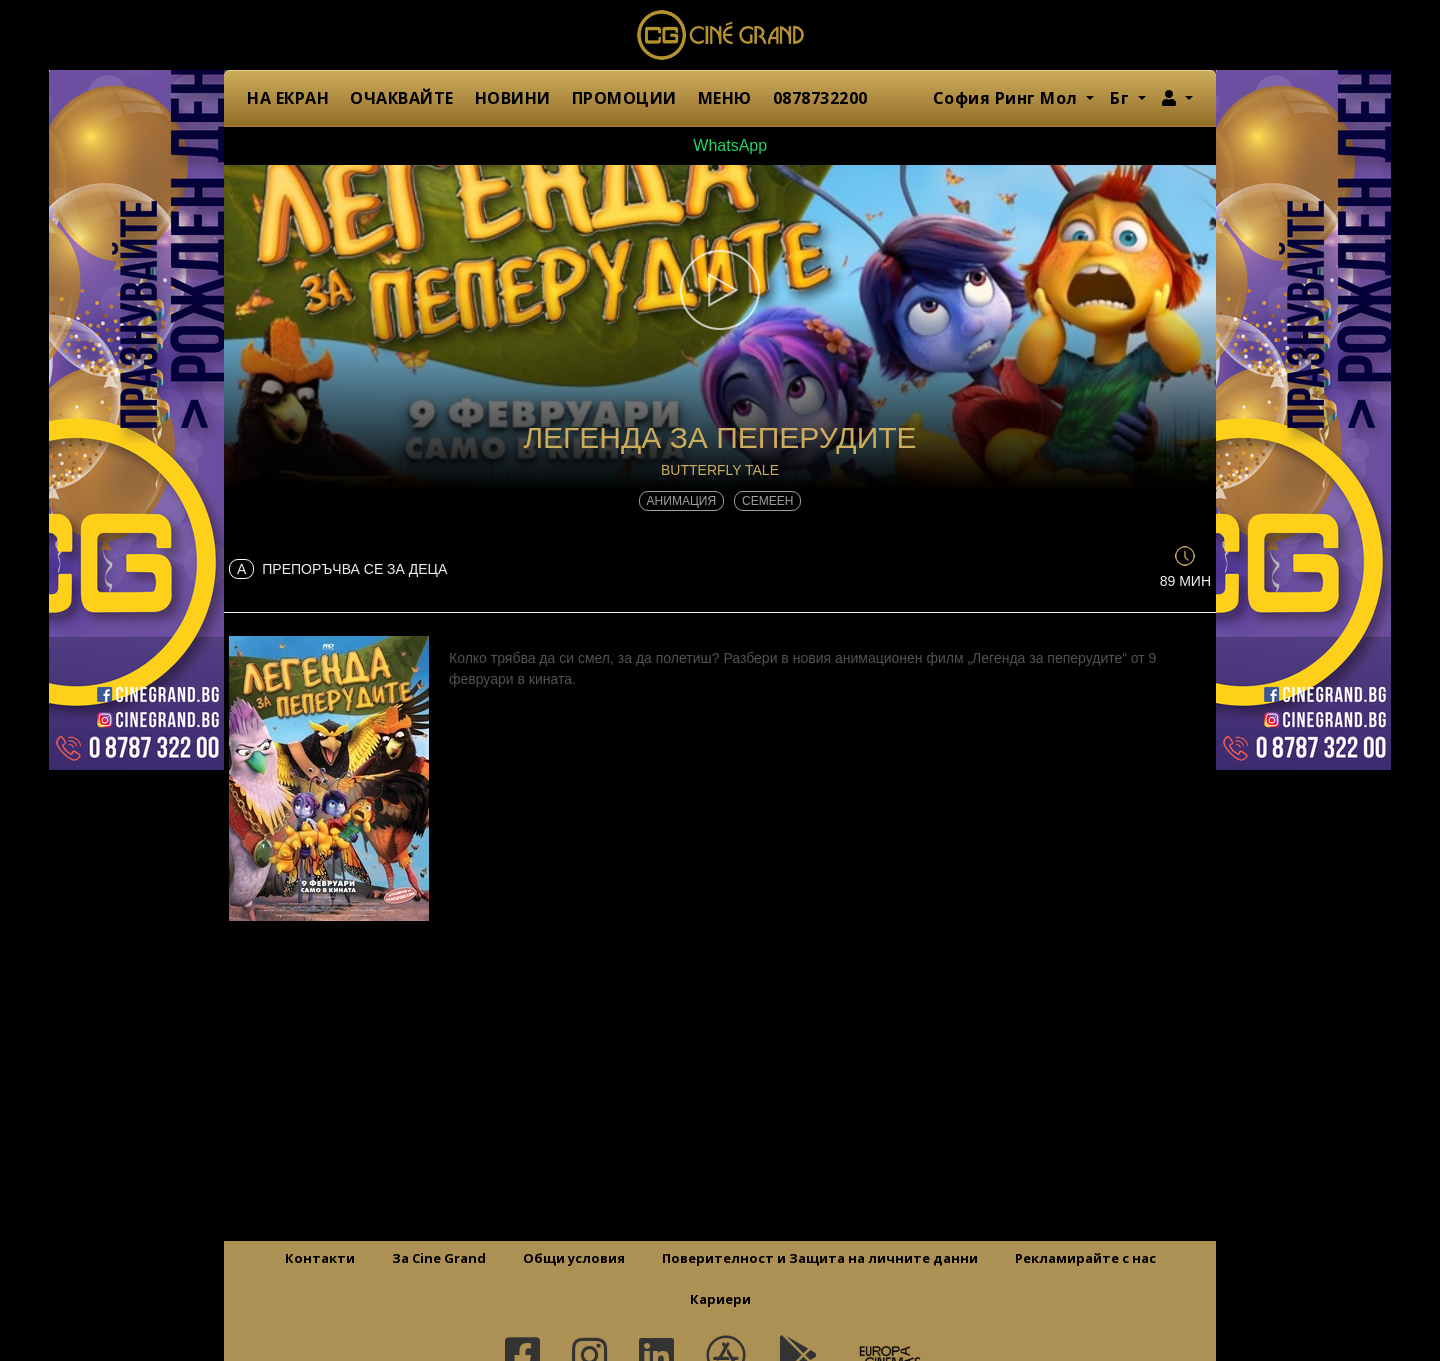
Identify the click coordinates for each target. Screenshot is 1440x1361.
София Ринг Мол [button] (1008, 98)
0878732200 (820, 98)
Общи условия (574, 1258)
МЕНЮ (725, 98)
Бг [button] (1122, 98)
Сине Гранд (720, 35)
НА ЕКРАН (288, 98)
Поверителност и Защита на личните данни (820, 1258)
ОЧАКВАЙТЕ (402, 98)
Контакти (320, 1258)
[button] (1177, 98)
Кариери (720, 1299)
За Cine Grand (439, 1258)
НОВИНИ (513, 98)
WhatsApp (720, 145)
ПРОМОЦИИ (624, 98)
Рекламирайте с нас (1085, 1258)
